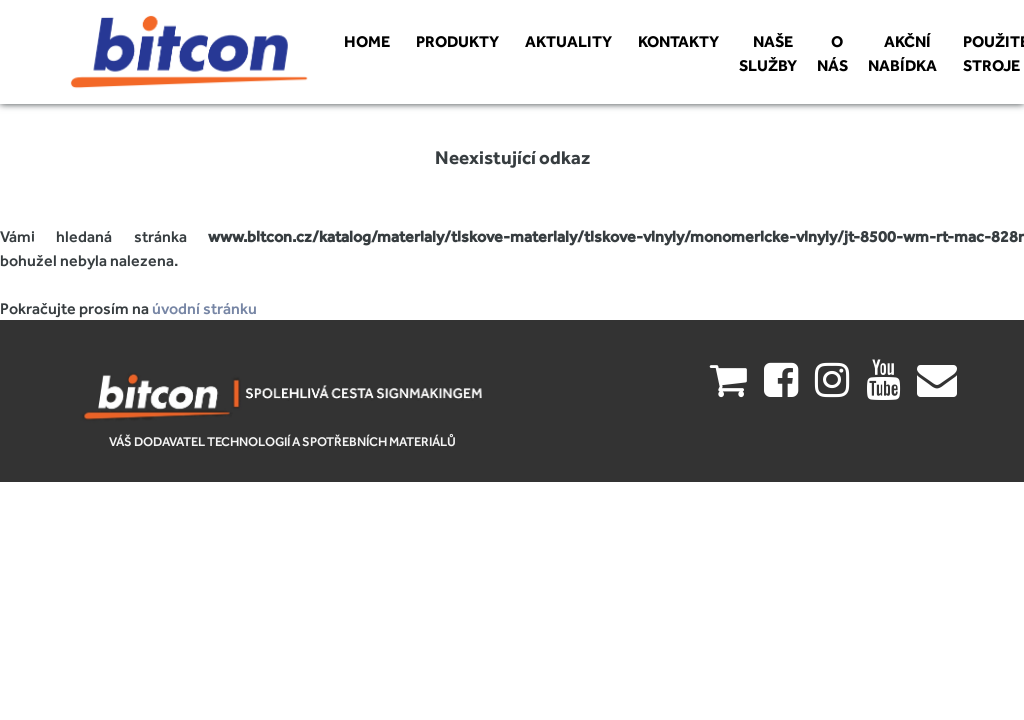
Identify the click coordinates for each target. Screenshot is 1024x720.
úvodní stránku (204, 308)
